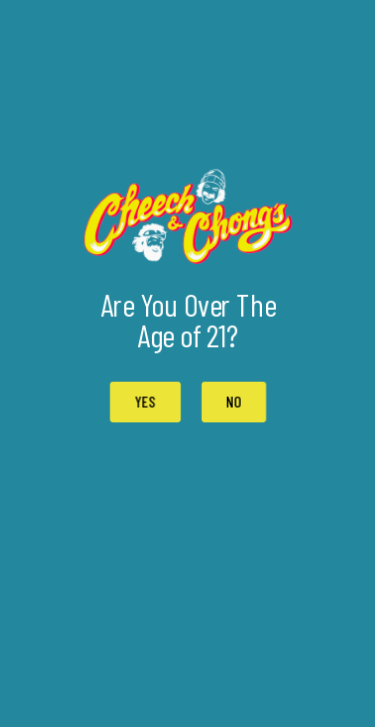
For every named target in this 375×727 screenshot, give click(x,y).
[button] (233, 402)
